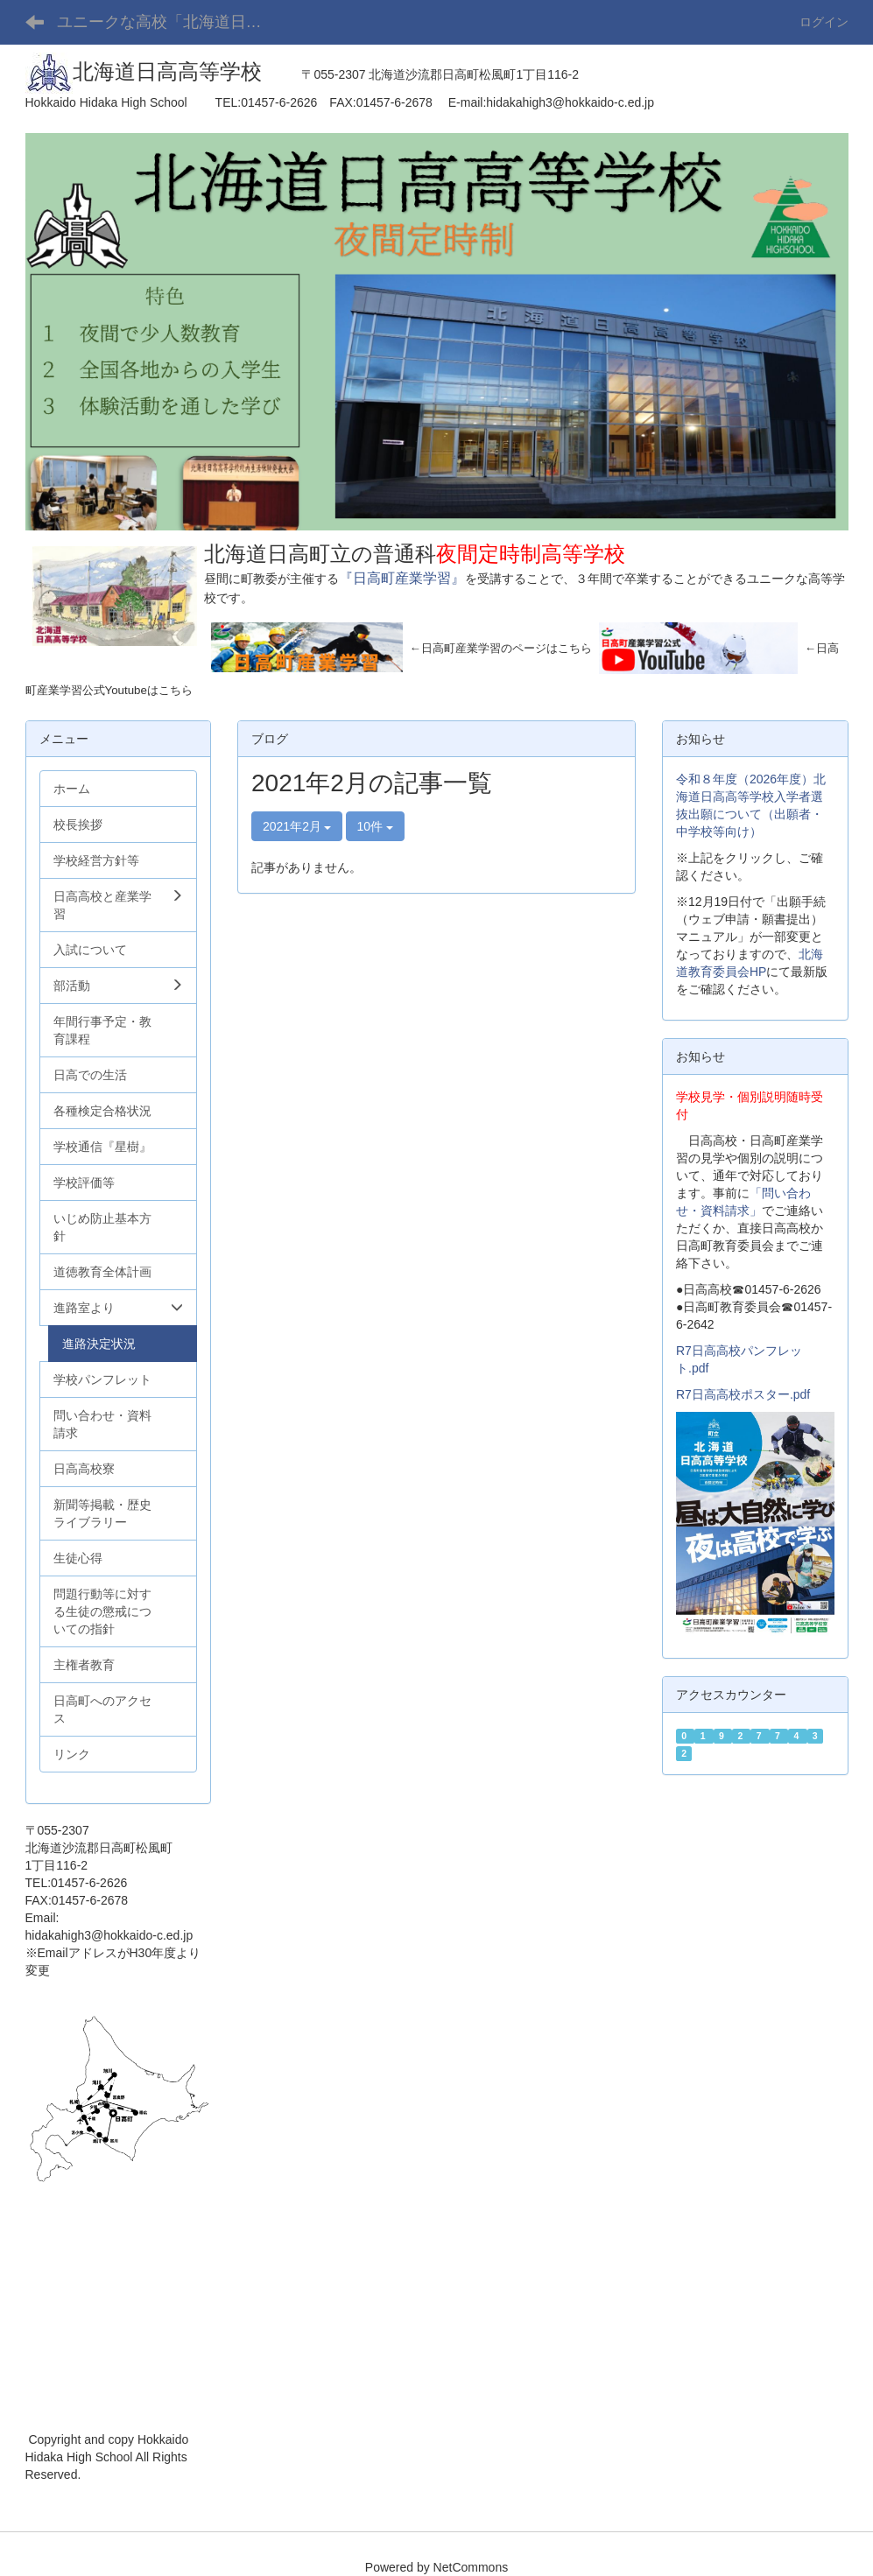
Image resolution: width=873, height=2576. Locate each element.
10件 (375, 826)
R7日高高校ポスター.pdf (743, 1394)
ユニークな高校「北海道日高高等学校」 (173, 22)
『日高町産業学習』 (402, 578)
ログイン (823, 22)
